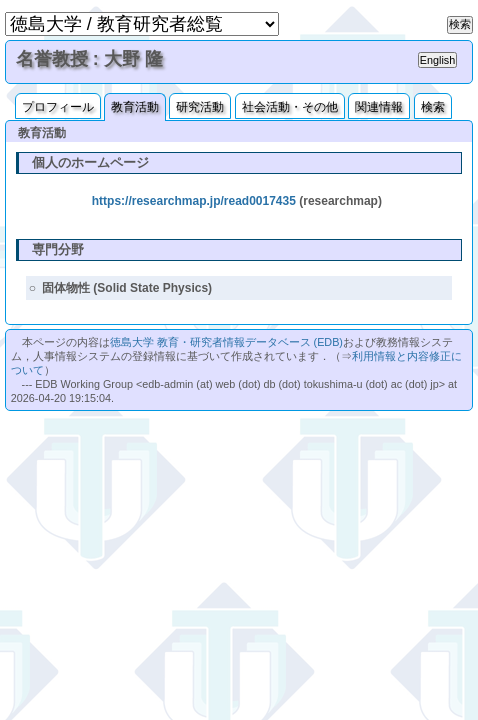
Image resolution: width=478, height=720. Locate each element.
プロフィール (58, 107)
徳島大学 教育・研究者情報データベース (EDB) (226, 342)
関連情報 (379, 107)
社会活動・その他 (290, 107)
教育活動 (135, 107)
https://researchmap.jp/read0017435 (194, 201)
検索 (433, 107)
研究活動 (200, 107)
